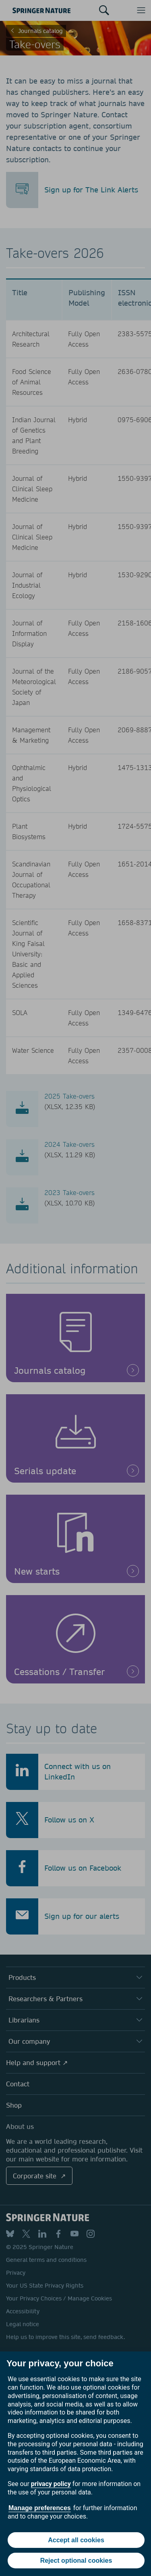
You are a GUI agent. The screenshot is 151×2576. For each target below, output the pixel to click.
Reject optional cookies (76, 2560)
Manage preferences (39, 2508)
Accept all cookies (76, 2540)
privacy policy (51, 2484)
